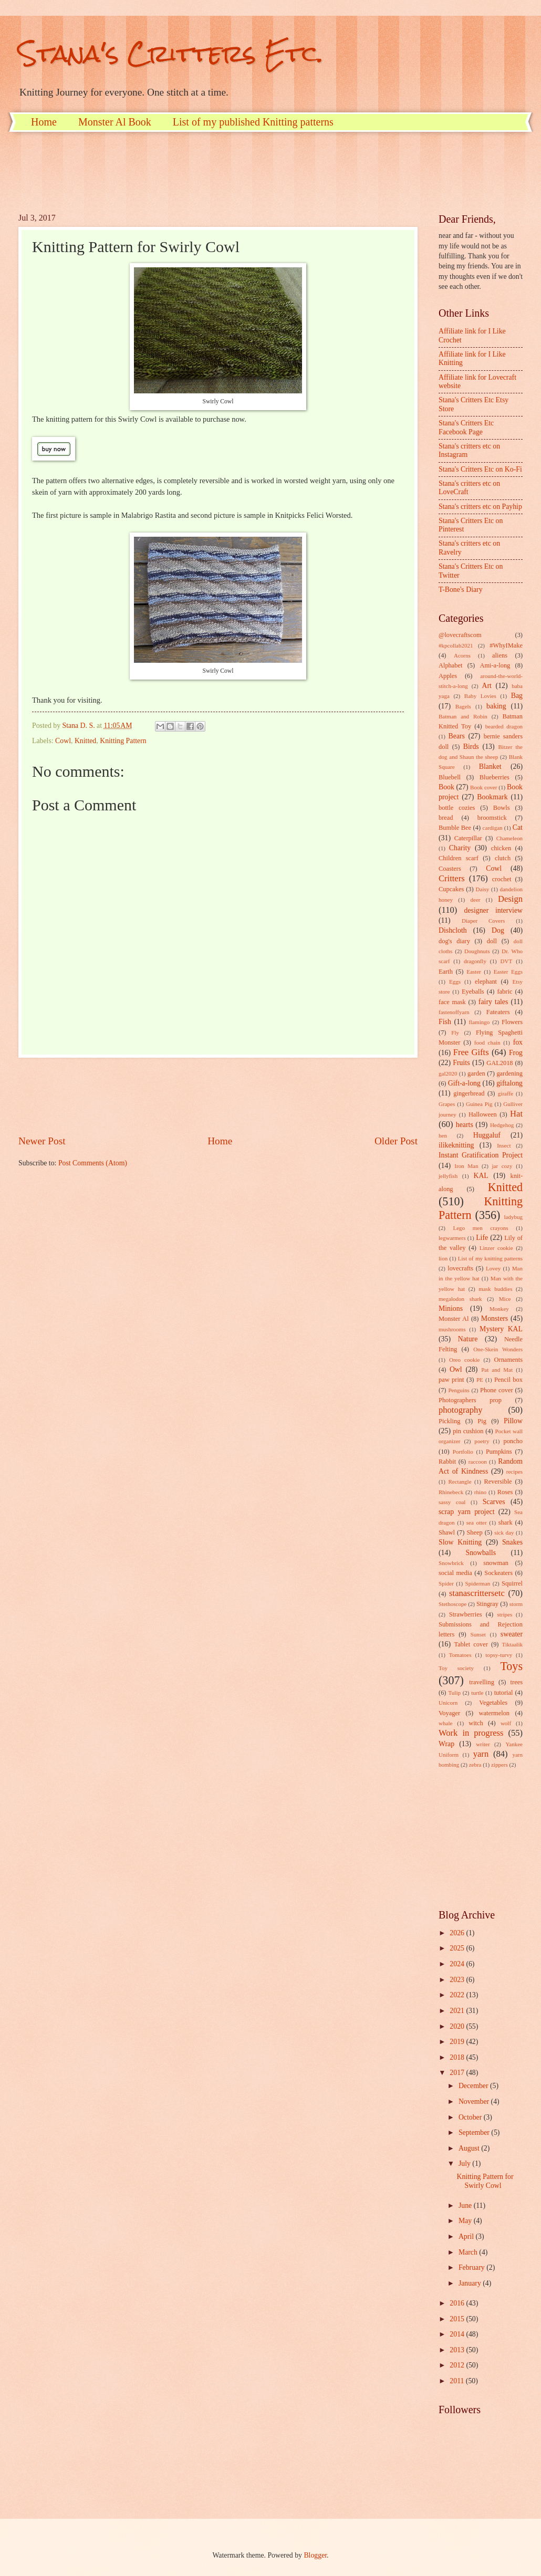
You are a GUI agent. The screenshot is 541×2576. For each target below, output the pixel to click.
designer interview (493, 910)
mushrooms (452, 1329)
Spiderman (478, 1583)
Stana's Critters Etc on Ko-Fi (480, 469)
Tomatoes (460, 1655)
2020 (458, 2026)
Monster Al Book (114, 122)
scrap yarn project (467, 1512)
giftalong (509, 1083)
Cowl (63, 741)
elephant (486, 981)
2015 (458, 2319)
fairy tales (493, 1002)
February (472, 2267)
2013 (458, 2350)
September (475, 2132)
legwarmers (452, 1238)
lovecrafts (460, 1268)
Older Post (396, 1140)
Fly (455, 1032)
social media (455, 1573)
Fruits (461, 1063)
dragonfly (475, 961)
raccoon (478, 1461)
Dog (498, 930)
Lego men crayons (480, 1228)
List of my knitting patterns (490, 1258)
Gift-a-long (464, 1083)
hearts (464, 1125)
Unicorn (448, 1702)
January (471, 2283)
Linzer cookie (496, 1248)
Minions (451, 1308)
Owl (456, 1369)
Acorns (462, 655)
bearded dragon (504, 726)
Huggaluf (487, 1135)
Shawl (447, 1532)
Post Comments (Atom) (92, 1163)
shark (505, 1522)
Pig (481, 1421)
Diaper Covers (483, 920)
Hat (516, 1114)
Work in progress (471, 1733)
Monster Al (454, 1318)
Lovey (493, 1268)
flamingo (479, 1022)
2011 (458, 2381)
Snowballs (481, 1553)
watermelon (494, 1713)
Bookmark (492, 797)
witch (476, 1723)
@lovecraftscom (460, 635)
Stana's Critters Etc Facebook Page (466, 427)
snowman (495, 1563)
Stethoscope (452, 1604)
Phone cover (496, 1390)
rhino (480, 1492)
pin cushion (468, 1431)
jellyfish (448, 1176)
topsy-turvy (498, 1655)
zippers (499, 1764)
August (470, 2148)
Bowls (501, 807)
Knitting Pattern (123, 741)
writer (483, 1744)
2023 (458, 1980)
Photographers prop (470, 1400)
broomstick (492, 817)
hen (443, 1135)
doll (492, 941)
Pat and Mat (497, 1370)
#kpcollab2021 (456, 645)
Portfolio (463, 1451)
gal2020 (448, 1073)
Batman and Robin (463, 716)
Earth (446, 971)
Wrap (446, 1744)
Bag (517, 696)
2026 (458, 1933)
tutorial (503, 1692)
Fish (445, 1022)
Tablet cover (470, 1644)
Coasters (450, 868)
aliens (499, 655)
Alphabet (450, 665)
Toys (511, 1666)
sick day (504, 1532)
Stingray (487, 1604)
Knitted (85, 741)
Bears (457, 736)
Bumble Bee (455, 827)
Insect (504, 1145)
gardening (509, 1073)
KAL (480, 1176)
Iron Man (466, 1166)
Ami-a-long (495, 665)
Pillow (513, 1421)
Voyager (449, 1713)
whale (445, 1723)
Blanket (490, 766)
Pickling (449, 1421)
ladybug (513, 1217)
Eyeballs (473, 991)
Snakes (512, 1542)
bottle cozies (457, 807)
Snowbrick (451, 1563)
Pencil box (508, 1379)
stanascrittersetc (477, 1593)
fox (518, 1042)
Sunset (478, 1634)
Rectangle (459, 1481)
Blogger (315, 2555)
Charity (460, 848)
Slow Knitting (460, 1542)
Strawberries (465, 1614)
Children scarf (458, 858)
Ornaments (508, 1359)
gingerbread (468, 1093)
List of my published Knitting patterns (253, 122)
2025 (458, 1948)
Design (510, 899)
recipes (514, 1471)
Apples (448, 676)
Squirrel (512, 1583)
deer (476, 899)
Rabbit (447, 1461)
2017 (458, 2073)
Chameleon (509, 838)
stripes (504, 1614)
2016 (458, 2303)
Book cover (483, 787)
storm (516, 1604)
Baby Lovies (480, 696)
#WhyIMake (506, 645)
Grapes (447, 1104)
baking (496, 706)
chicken (501, 848)
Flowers (512, 1022)
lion (443, 1258)
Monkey (499, 1309)
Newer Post (42, 1140)
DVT (507, 961)
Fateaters (498, 1012)
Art (487, 686)
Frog (516, 1053)
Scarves (494, 1502)
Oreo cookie (464, 1360)
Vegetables (493, 1702)
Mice (505, 1299)
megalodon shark (460, 1299)
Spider (446, 1583)
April (467, 2236)
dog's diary (454, 941)
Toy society (456, 1668)
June (466, 2205)
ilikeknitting (456, 1145)
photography (461, 1410)
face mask (452, 1002)
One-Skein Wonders (498, 1349)
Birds (471, 746)
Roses (505, 1492)
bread (446, 817)
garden (476, 1073)
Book (446, 787)
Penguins (458, 1390)
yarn (480, 1754)
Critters (452, 878)
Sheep (474, 1532)
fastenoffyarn (454, 1012)
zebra (475, 1764)
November (475, 2101)
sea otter (476, 1522)
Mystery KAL (501, 1329)
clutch (503, 858)
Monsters (494, 1318)
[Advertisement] (209, 171)
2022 (458, 1995)
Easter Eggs (508, 971)
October (471, 2117)
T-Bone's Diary (461, 589)
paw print (451, 1379)
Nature (468, 1339)
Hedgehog (502, 1125)
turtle (477, 1692)
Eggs (455, 981)
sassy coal (452, 1502)
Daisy (483, 889)
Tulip (454, 1692)
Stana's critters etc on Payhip (480, 506)
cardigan (493, 828)
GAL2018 (499, 1063)
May (466, 2221)
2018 (458, 2057)
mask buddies (495, 1289)
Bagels (463, 706)
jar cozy (502, 1166)
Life (482, 1238)
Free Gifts (471, 1052)
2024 (458, 1964)
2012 (458, 2365)
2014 (458, 2334)
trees (517, 1682)
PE (479, 1379)
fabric (504, 991)
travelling (481, 1682)
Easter (473, 971)
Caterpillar (468, 838)
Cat (518, 827)
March (469, 2252)
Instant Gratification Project (481, 1155)
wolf (506, 1723)
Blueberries (494, 777)
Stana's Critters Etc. (171, 53)
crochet (502, 879)
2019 (458, 2042)
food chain (487, 1042)
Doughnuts (477, 951)
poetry (481, 1441)
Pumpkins (499, 1451)
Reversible (498, 1481)
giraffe (505, 1093)
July (465, 2163)
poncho (513, 1441)
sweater (512, 1634)
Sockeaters (498, 1573)
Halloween (483, 1114)
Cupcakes (451, 889)
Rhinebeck (451, 1492)
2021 (458, 2011)
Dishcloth (453, 930)
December (474, 2086)
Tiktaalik (512, 1644)
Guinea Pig (479, 1104)
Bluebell (450, 777)
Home (44, 122)
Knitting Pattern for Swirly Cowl (484, 2181)
